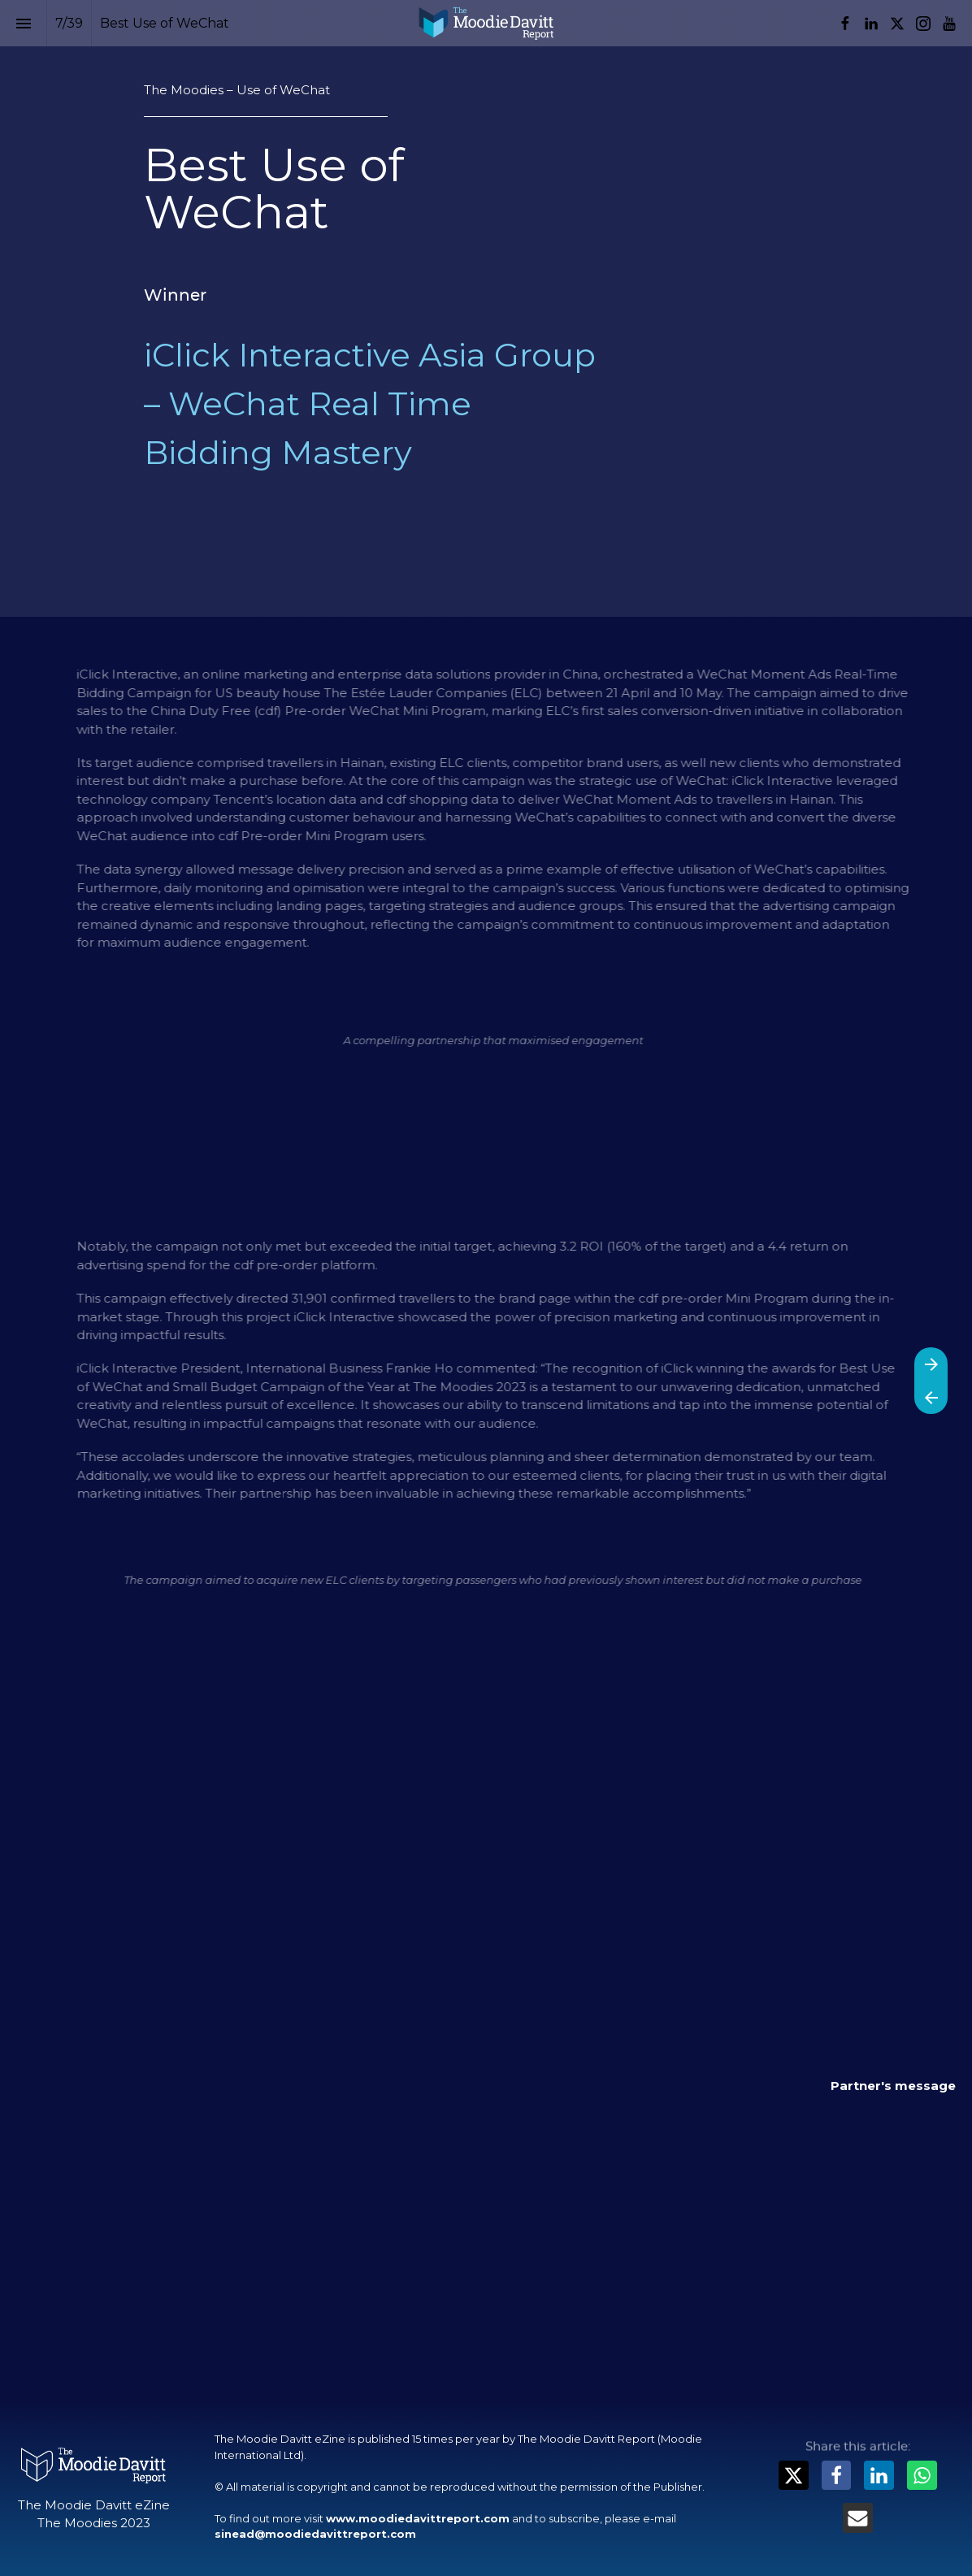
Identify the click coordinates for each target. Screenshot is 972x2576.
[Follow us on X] (897, 23)
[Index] (23, 23)
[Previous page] (931, 1397)
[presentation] (486, 308)
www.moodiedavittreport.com (418, 2518)
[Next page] (931, 1364)
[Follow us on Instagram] (923, 23)
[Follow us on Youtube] (949, 23)
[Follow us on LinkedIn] (871, 23)
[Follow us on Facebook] (845, 23)
